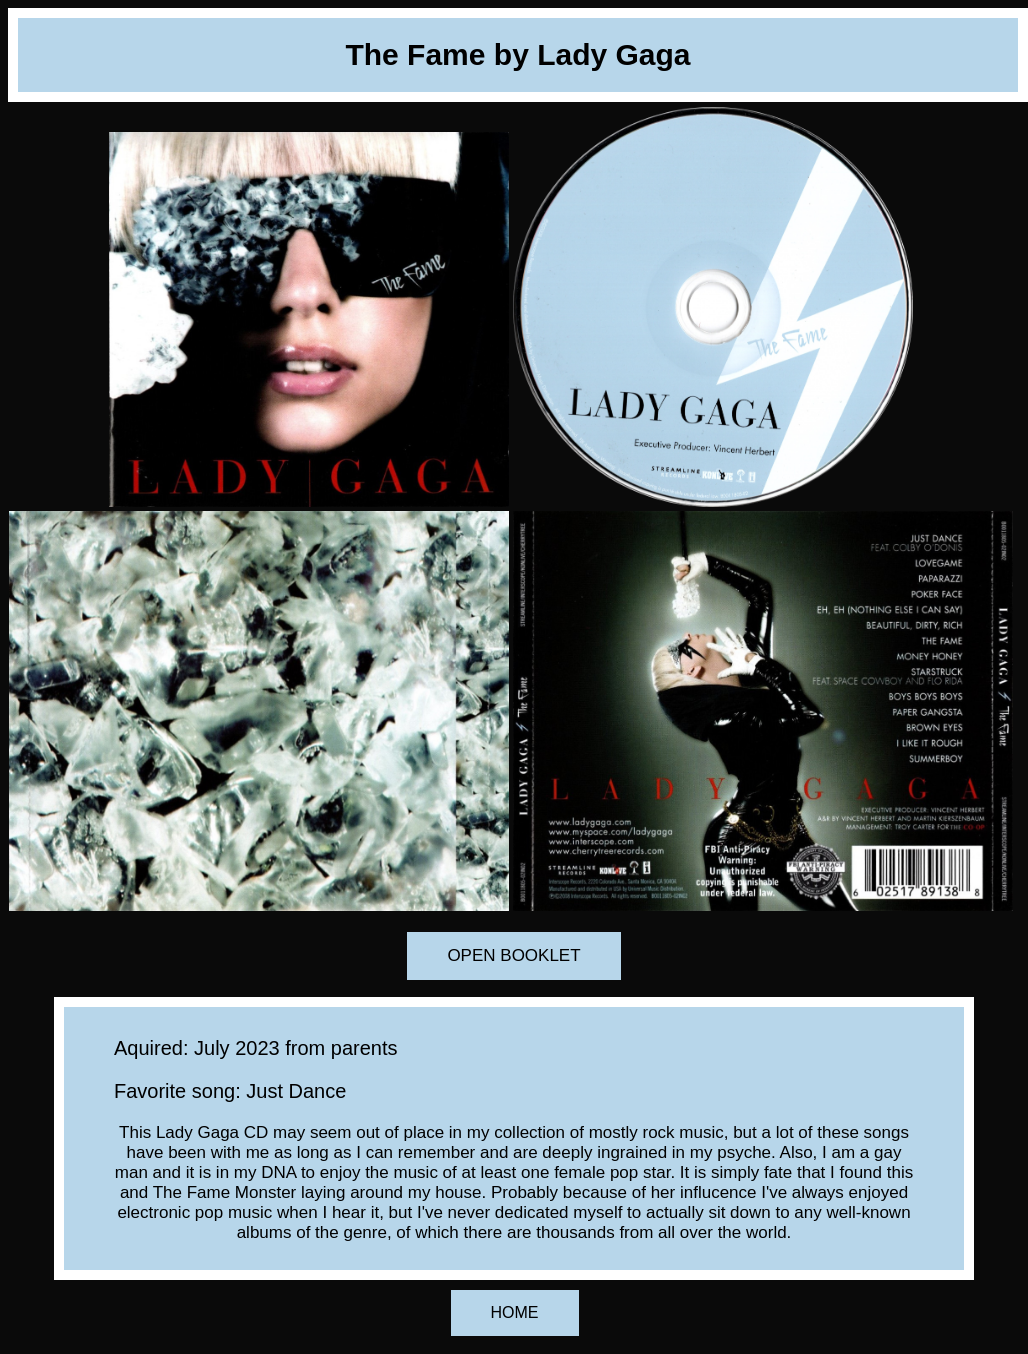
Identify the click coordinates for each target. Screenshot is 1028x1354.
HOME (515, 1312)
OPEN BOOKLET (513, 955)
